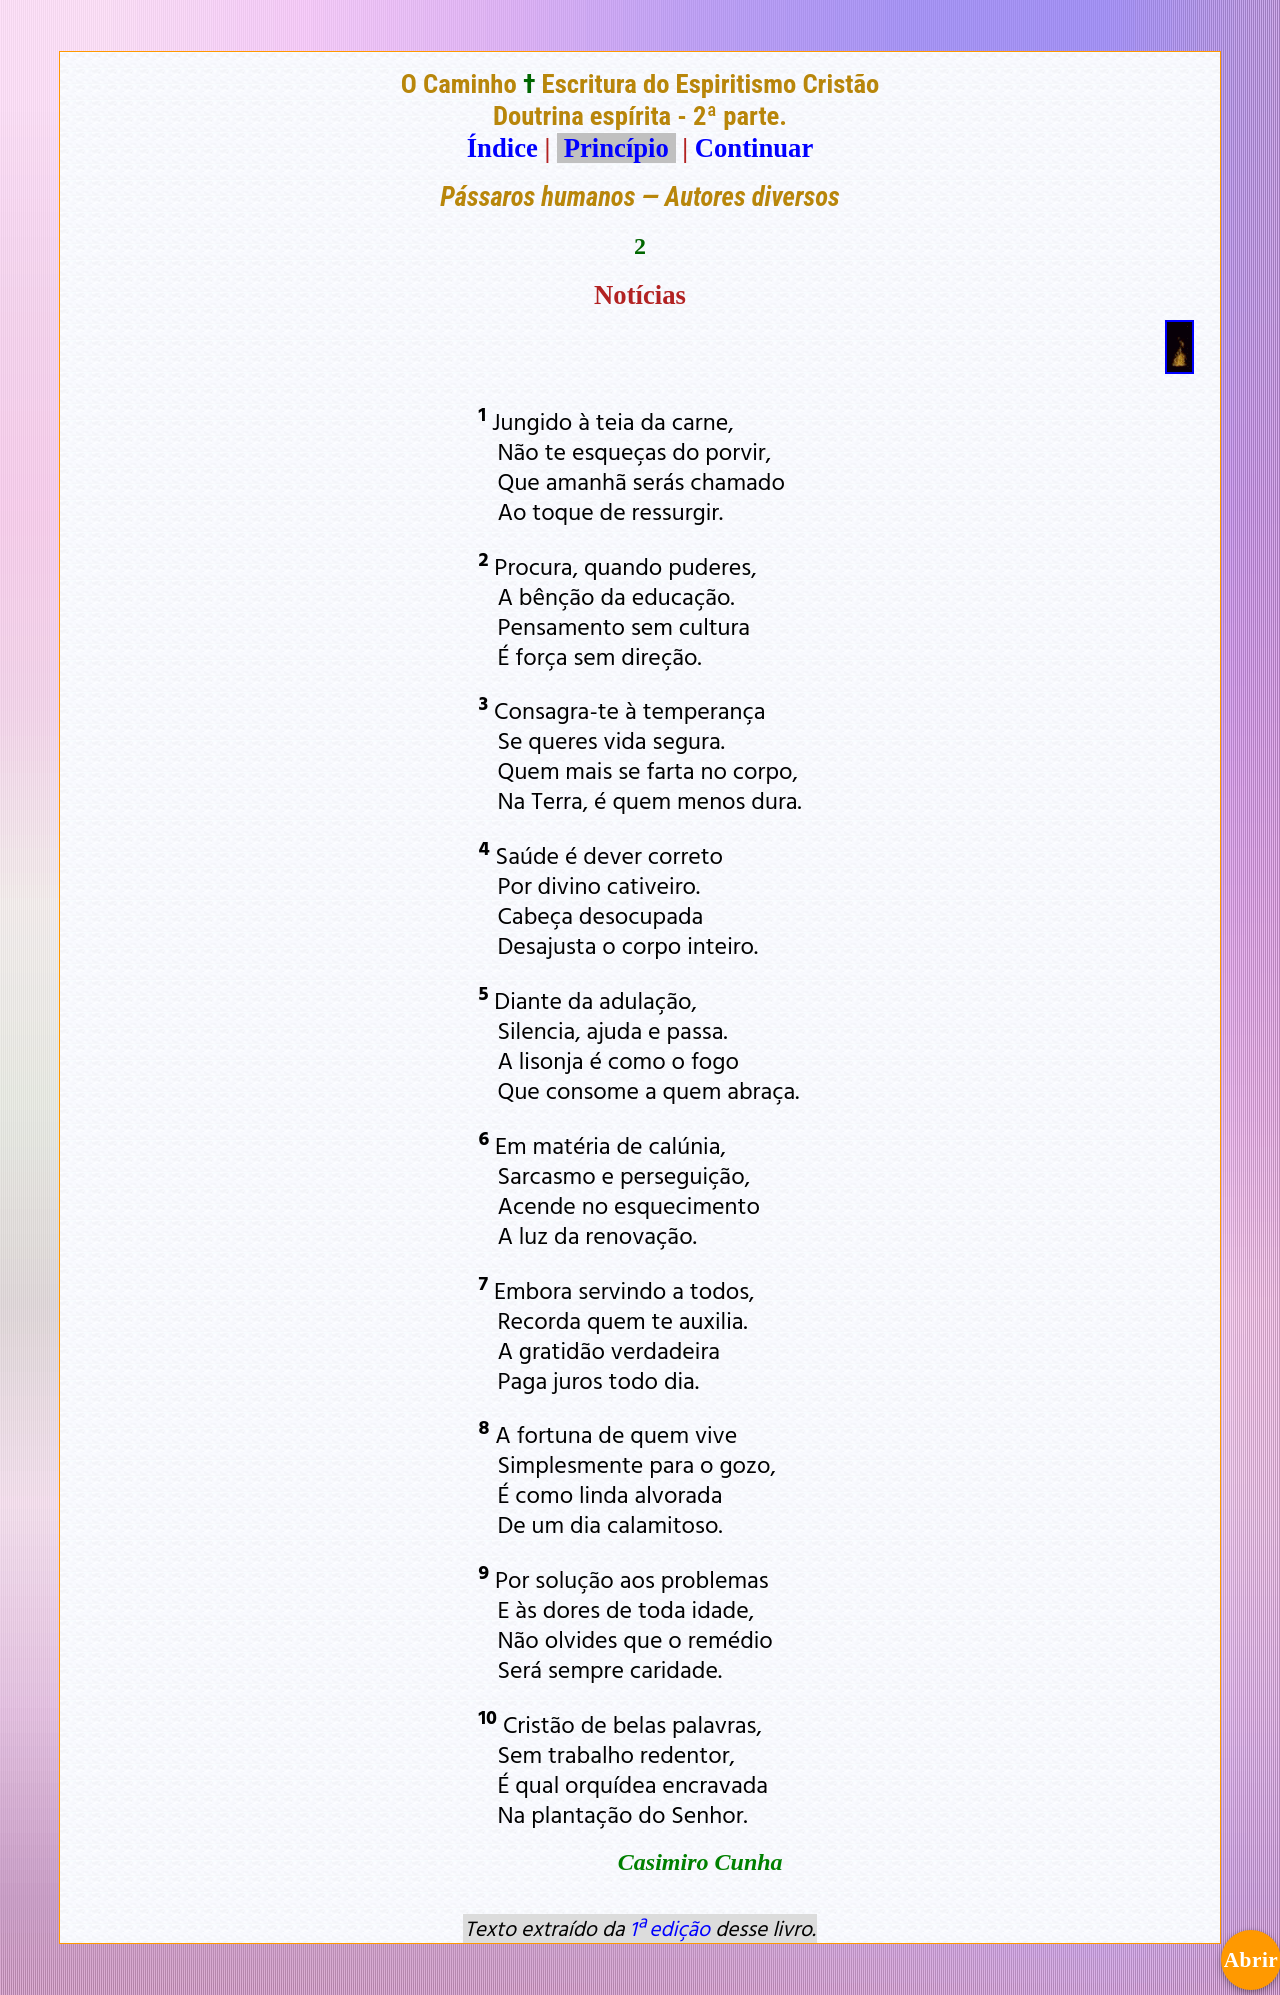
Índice (502, 148)
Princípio (616, 148)
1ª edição (670, 1928)
